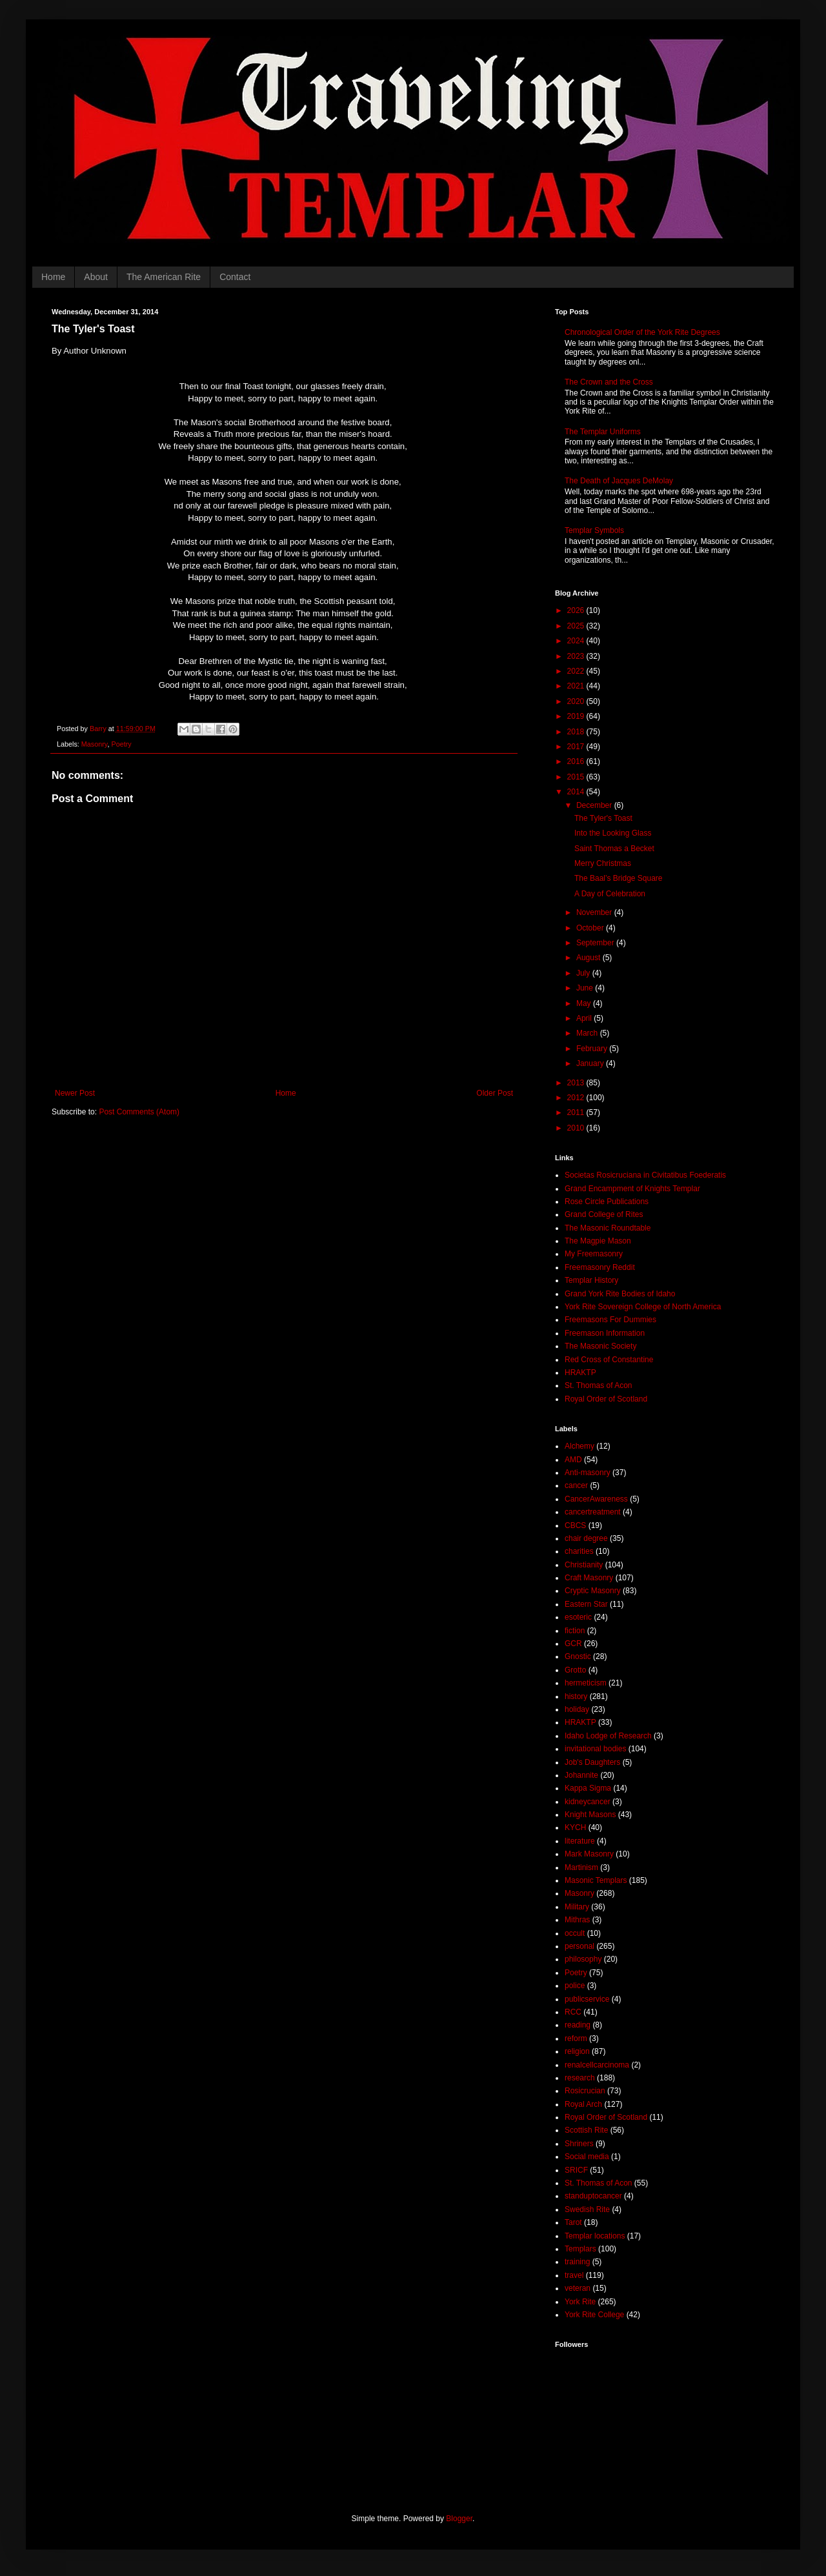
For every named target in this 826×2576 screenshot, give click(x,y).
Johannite (581, 1775)
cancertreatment (593, 1511)
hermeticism (586, 1682)
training (577, 2261)
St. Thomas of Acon (598, 1385)
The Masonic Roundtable (607, 1228)
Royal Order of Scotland (606, 1399)
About (96, 277)
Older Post (494, 1093)
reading (577, 2024)
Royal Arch (583, 2104)
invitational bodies (595, 1748)
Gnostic (578, 1656)
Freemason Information (605, 1333)
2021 (577, 685)
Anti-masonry (587, 1472)
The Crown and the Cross (609, 382)
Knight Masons (590, 1814)
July (584, 973)
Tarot (573, 2222)
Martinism (581, 1867)
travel (574, 2275)
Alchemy (579, 1446)
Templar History (591, 1280)
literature (580, 1841)
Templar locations (595, 2235)
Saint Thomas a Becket (614, 848)
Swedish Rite (587, 2209)
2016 (577, 761)
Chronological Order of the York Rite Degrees (642, 332)
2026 (577, 610)
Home (53, 277)
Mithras (577, 1919)
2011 (577, 1112)
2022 (577, 671)
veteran (577, 2288)
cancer (576, 1485)
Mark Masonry (589, 1853)
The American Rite (163, 277)
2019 (577, 716)
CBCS (575, 1525)
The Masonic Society (600, 1346)
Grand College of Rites (604, 1214)
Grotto (575, 1670)
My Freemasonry (594, 1253)
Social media (587, 2156)
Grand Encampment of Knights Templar (632, 1188)
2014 (577, 791)
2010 (577, 1127)
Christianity (584, 1564)
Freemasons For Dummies (610, 1319)
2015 (577, 776)
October (591, 927)
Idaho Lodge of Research (608, 1735)
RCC (573, 2012)
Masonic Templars (596, 1880)
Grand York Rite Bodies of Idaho (620, 1293)
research (580, 2077)
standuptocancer (593, 2195)
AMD (573, 1459)
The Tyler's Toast (603, 818)
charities (579, 1551)
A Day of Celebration (609, 893)
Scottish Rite (586, 2130)
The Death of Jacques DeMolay (619, 480)
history (576, 1696)
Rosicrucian (585, 2090)
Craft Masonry (589, 1577)
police (575, 1985)
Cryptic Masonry (593, 1590)
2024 (577, 640)
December (595, 805)
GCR (573, 1643)
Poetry (121, 744)
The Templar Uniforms (603, 431)
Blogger (459, 2518)
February (592, 1048)
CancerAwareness (596, 1499)
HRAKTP (580, 1372)
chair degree (586, 1538)
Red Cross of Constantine (609, 1359)
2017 (577, 746)
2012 (577, 1097)
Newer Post (75, 1093)
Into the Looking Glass (612, 833)
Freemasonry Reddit (600, 1267)
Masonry (94, 744)
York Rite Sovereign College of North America (643, 1306)
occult (575, 1933)
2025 (577, 625)
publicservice (587, 1999)
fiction (575, 1630)
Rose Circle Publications (607, 1201)
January (591, 1063)
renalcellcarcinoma (597, 2064)
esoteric (578, 1617)
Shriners (579, 2143)
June (585, 987)
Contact (234, 277)
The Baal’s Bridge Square (618, 878)
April (585, 1018)
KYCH (575, 1827)
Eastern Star (586, 1604)
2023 (577, 656)
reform (576, 2038)
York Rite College (594, 2314)
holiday (577, 1709)
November (595, 912)
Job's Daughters (592, 1762)
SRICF (576, 2170)
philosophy (583, 1959)
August (589, 957)
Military (577, 1906)
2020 (577, 701)
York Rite (580, 2301)
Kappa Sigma (588, 1788)
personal (579, 1946)
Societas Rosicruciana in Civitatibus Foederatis (645, 1175)
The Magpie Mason (598, 1240)
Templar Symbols (594, 530)
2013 (577, 1082)
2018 (577, 731)
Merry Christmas (602, 863)
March (588, 1033)
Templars (580, 2248)
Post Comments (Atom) (139, 1111)
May (584, 1003)
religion (577, 2051)
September (596, 942)
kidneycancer (587, 1801)
